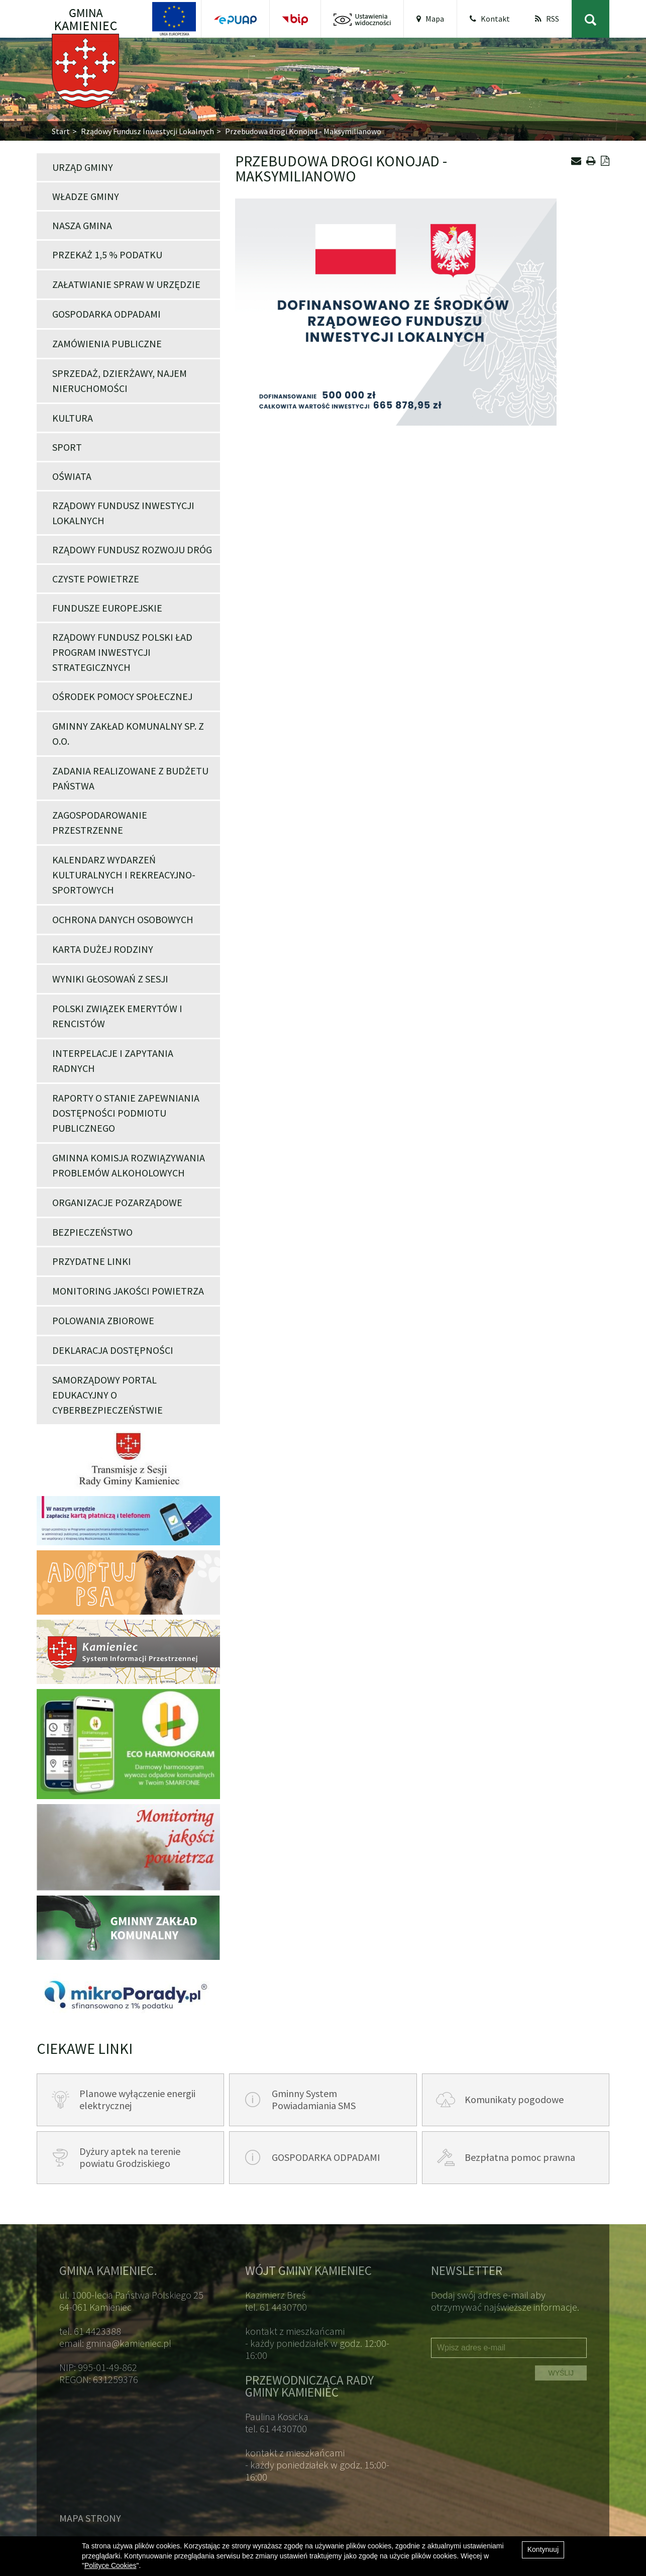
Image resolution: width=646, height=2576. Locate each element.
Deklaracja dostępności (112, 1350)
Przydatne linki (91, 1261)
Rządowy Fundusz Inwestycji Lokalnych (147, 131)
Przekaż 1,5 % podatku (107, 254)
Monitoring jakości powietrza (128, 1290)
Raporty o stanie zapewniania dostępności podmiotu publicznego (125, 1113)
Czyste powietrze (95, 578)
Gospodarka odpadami (106, 314)
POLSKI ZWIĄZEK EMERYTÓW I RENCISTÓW (117, 1016)
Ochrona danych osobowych (122, 919)
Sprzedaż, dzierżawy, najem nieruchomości (119, 380)
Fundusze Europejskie (107, 608)
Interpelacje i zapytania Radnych (112, 1060)
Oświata (71, 476)
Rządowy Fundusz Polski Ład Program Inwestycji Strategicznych (122, 652)
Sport (67, 447)
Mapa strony (90, 2518)
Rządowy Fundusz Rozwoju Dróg (132, 549)
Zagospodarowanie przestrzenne (99, 822)
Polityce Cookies (110, 2565)
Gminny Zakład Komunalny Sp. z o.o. (128, 733)
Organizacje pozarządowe (117, 1202)
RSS (547, 19)
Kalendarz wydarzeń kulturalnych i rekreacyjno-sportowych (123, 874)
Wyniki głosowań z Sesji (110, 978)
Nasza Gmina (82, 225)
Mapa (430, 19)
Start (61, 131)
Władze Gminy (85, 196)
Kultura (72, 418)
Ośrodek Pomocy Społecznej (122, 696)
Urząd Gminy (82, 167)
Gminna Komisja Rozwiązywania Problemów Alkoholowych (128, 1165)
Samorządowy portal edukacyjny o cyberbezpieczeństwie (107, 1394)
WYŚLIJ (561, 2373)
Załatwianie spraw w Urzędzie (126, 284)
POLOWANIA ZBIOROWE (103, 1320)
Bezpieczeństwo (92, 1232)
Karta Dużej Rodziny (102, 949)
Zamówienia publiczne (107, 343)
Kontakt (490, 19)
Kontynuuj (543, 2549)
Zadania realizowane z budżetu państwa (130, 778)
